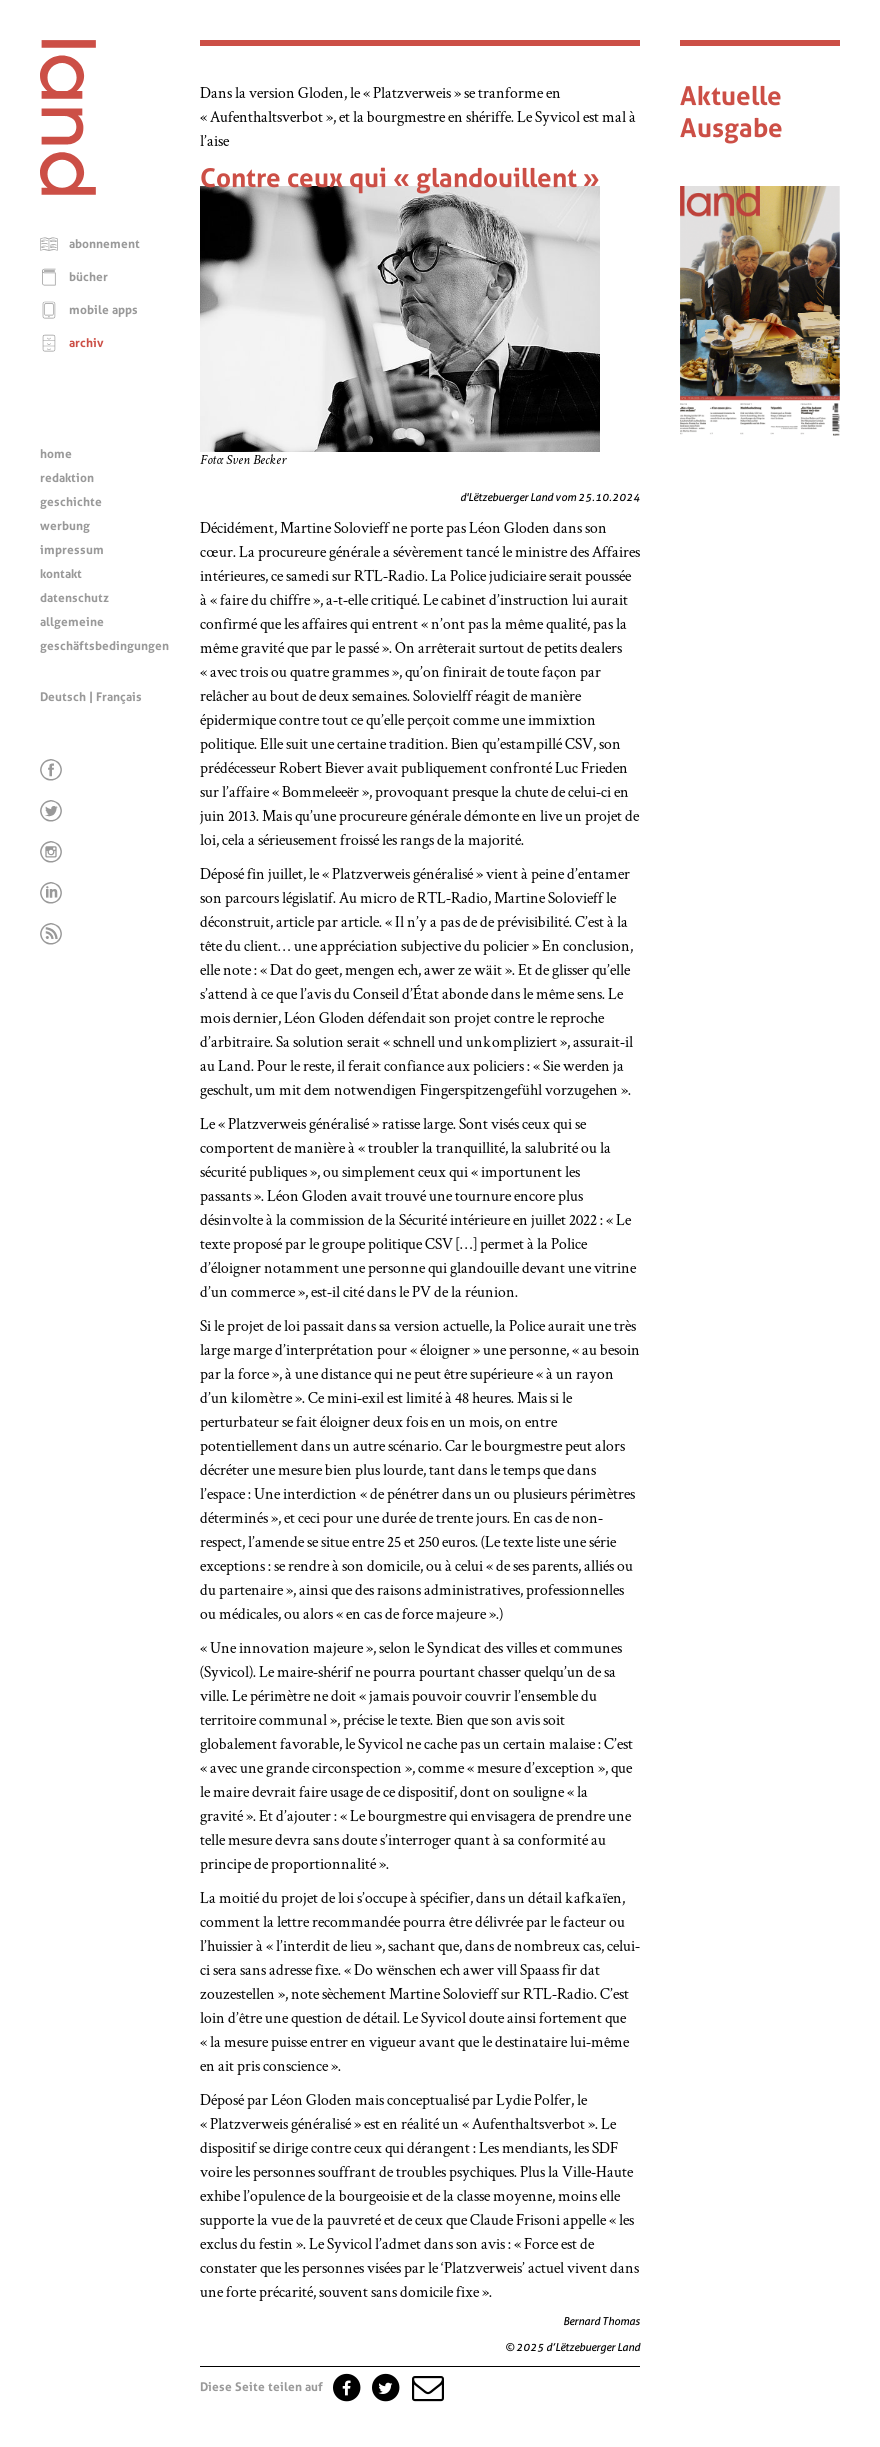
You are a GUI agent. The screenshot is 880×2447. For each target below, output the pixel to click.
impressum (72, 550)
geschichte (71, 502)
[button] (426, 2387)
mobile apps (103, 310)
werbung (65, 526)
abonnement (104, 244)
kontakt (61, 574)
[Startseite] (68, 190)
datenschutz (74, 598)
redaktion (67, 478)
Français (119, 697)
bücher (88, 277)
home (56, 454)
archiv (86, 343)
